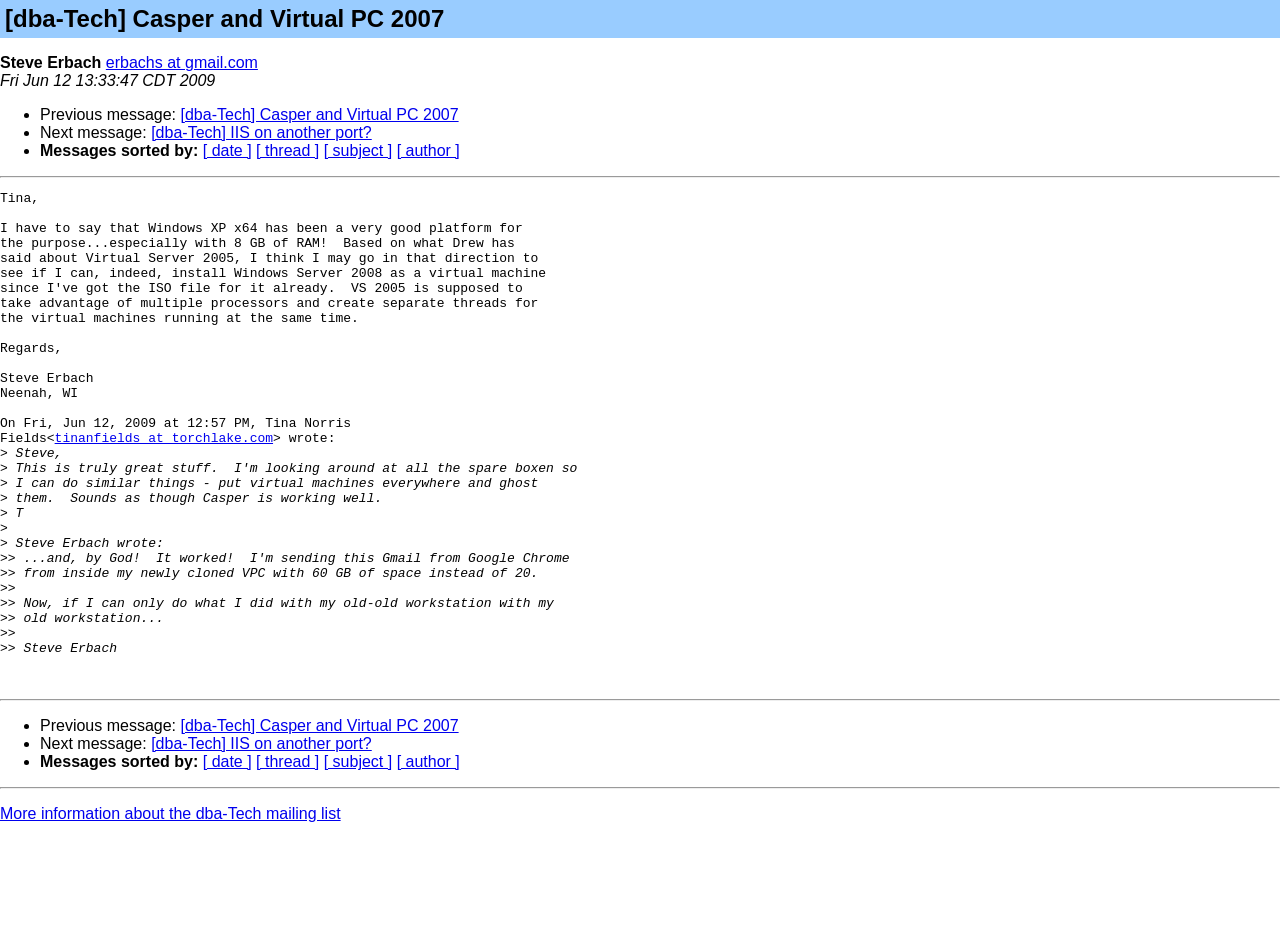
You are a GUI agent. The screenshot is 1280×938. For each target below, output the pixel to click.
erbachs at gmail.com (182, 62)
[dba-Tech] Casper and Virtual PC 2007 (320, 114)
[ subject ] (358, 150)
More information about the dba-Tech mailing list (170, 912)
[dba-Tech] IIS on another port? (261, 132)
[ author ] (428, 150)
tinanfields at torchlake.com (164, 488)
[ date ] (227, 150)
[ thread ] (287, 150)
